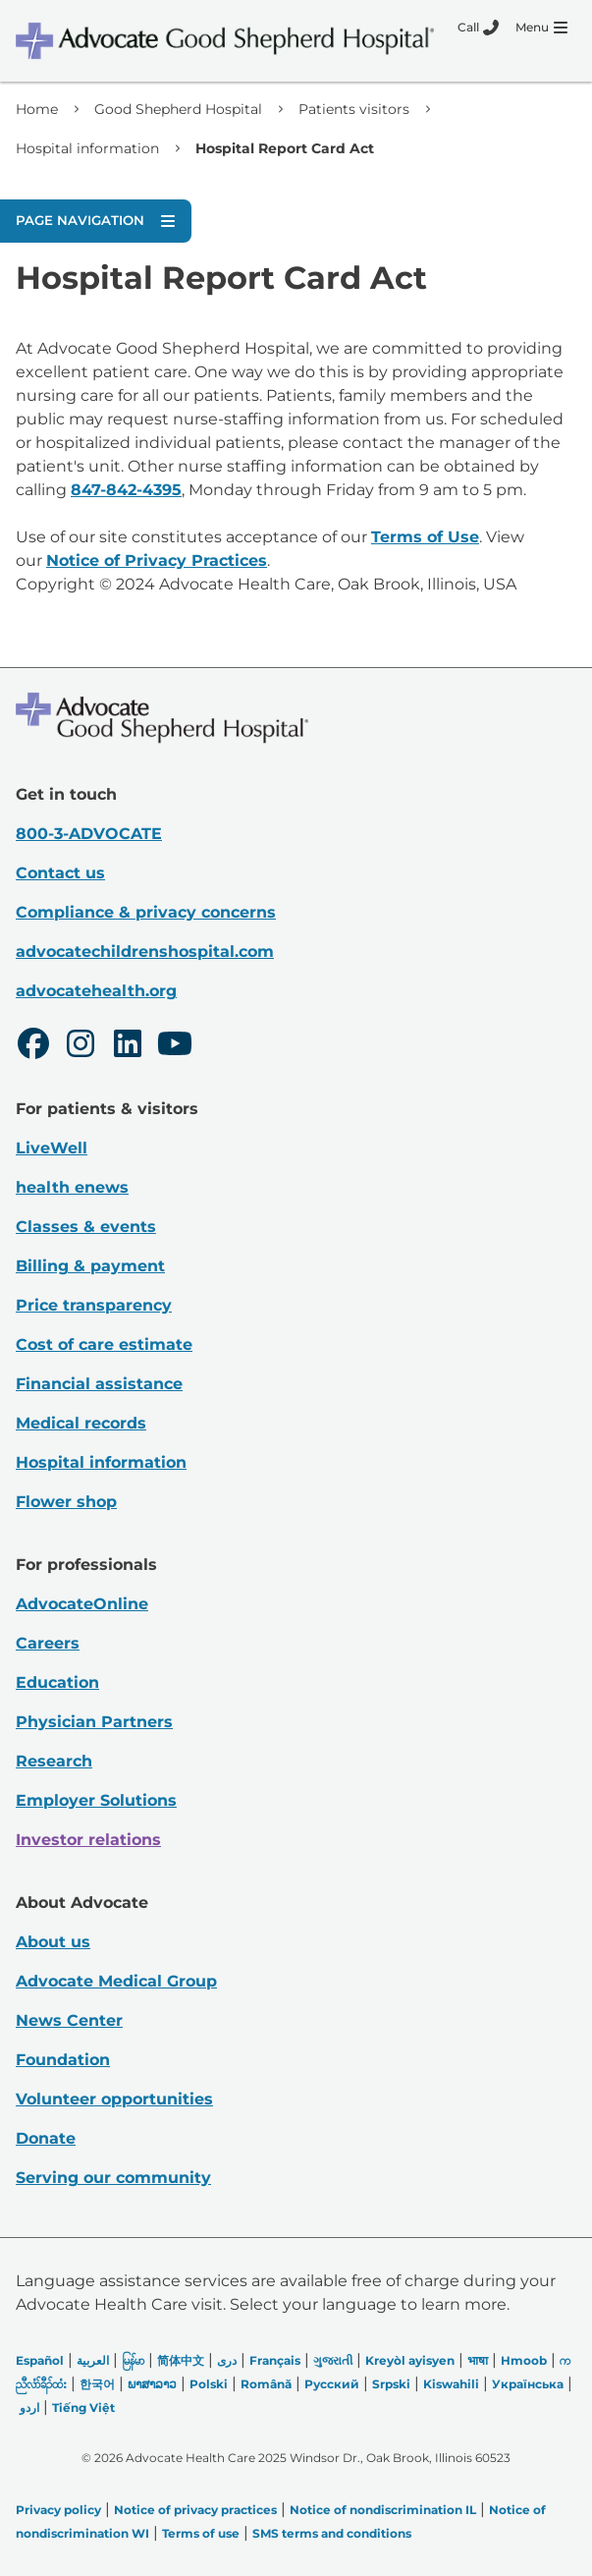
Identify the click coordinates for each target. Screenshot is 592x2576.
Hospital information (87, 148)
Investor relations (88, 1839)
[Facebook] (33, 1046)
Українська (528, 2384)
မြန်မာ (133, 2360)
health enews (72, 1187)
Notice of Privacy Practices (156, 560)
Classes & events (86, 1226)
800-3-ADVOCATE (89, 833)
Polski (208, 2384)
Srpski (391, 2384)
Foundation (63, 2059)
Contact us (60, 873)
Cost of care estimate (104, 1344)
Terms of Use (425, 537)
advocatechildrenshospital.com (145, 951)
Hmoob (524, 2360)
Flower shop (66, 1501)
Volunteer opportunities (114, 2099)
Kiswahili (451, 2384)
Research (54, 1761)
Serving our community (113, 2177)
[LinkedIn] (127, 1046)
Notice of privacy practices (195, 2509)
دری (227, 2360)
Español (40, 2360)
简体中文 (180, 2360)
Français (274, 2360)
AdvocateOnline (82, 1604)
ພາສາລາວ (152, 2384)
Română (266, 2384)
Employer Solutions (96, 1800)
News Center (69, 2020)
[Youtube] (174, 1046)
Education (57, 1682)
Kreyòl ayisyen (410, 2360)
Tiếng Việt (83, 2407)
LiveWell (51, 1148)
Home (37, 109)
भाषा (477, 2360)
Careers (48, 1643)
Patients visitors (353, 109)
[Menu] (541, 27)
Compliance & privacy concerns (146, 912)
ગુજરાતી (332, 2360)
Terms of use (201, 2533)
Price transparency (94, 1305)
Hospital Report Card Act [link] (284, 148)
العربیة (93, 2360)
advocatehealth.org (96, 990)
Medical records (81, 1423)
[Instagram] (80, 1046)
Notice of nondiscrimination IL (383, 2509)
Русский (331, 2384)
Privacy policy (58, 2509)
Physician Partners (94, 1721)
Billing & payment (90, 1266)
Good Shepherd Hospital (178, 109)
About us (53, 1941)
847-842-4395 (126, 489)
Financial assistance (99, 1383)
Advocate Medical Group (116, 1981)
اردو (29, 2407)
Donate (46, 2138)
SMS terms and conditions (331, 2533)
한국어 (97, 2384)
